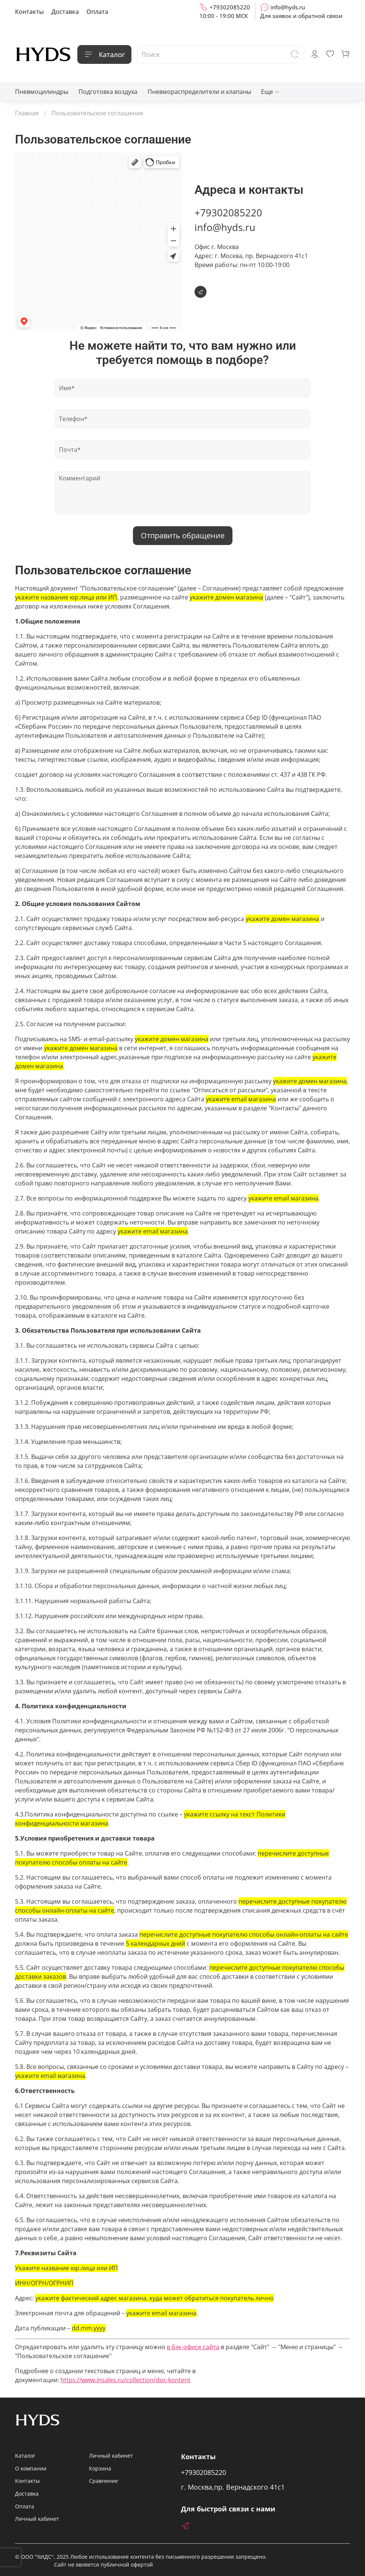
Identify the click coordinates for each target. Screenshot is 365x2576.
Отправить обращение (183, 535)
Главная (27, 113)
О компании (31, 2468)
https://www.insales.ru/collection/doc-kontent (125, 2380)
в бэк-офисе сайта (193, 2347)
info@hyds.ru (282, 7)
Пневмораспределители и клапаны (199, 92)
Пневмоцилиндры (41, 92)
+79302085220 (224, 7)
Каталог (104, 54)
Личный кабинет (37, 2518)
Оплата (97, 12)
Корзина (100, 2468)
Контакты (29, 12)
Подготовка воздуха (107, 92)
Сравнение (103, 2480)
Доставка (65, 12)
